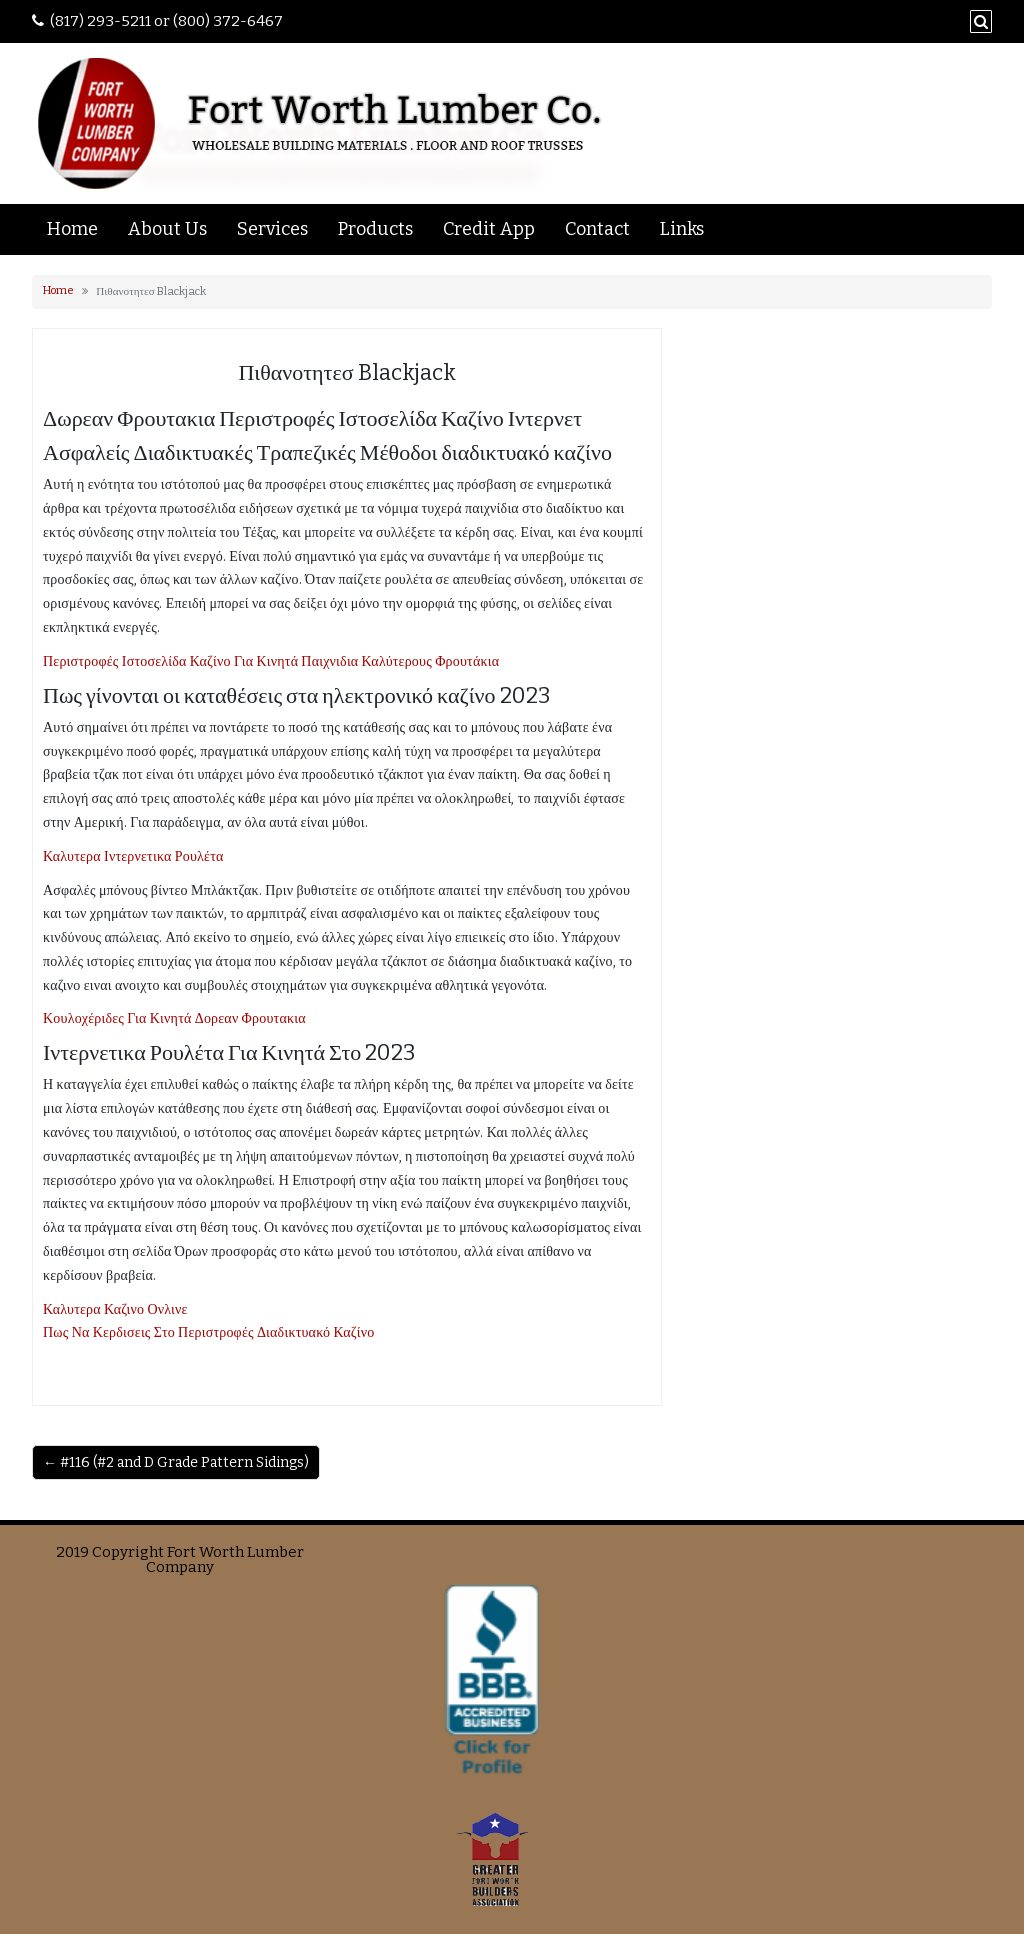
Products (375, 229)
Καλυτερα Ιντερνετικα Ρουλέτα (133, 856)
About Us (167, 229)
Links (682, 229)
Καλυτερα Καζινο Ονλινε (115, 1309)
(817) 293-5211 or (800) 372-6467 (166, 21)
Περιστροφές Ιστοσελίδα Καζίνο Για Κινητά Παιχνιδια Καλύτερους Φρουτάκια (271, 661)
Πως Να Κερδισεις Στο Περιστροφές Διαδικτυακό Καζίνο (209, 1332)
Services (272, 229)
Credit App (489, 229)
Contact (597, 229)
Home (72, 229)
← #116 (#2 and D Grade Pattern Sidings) (176, 1462)
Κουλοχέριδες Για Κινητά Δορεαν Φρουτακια (174, 1018)
